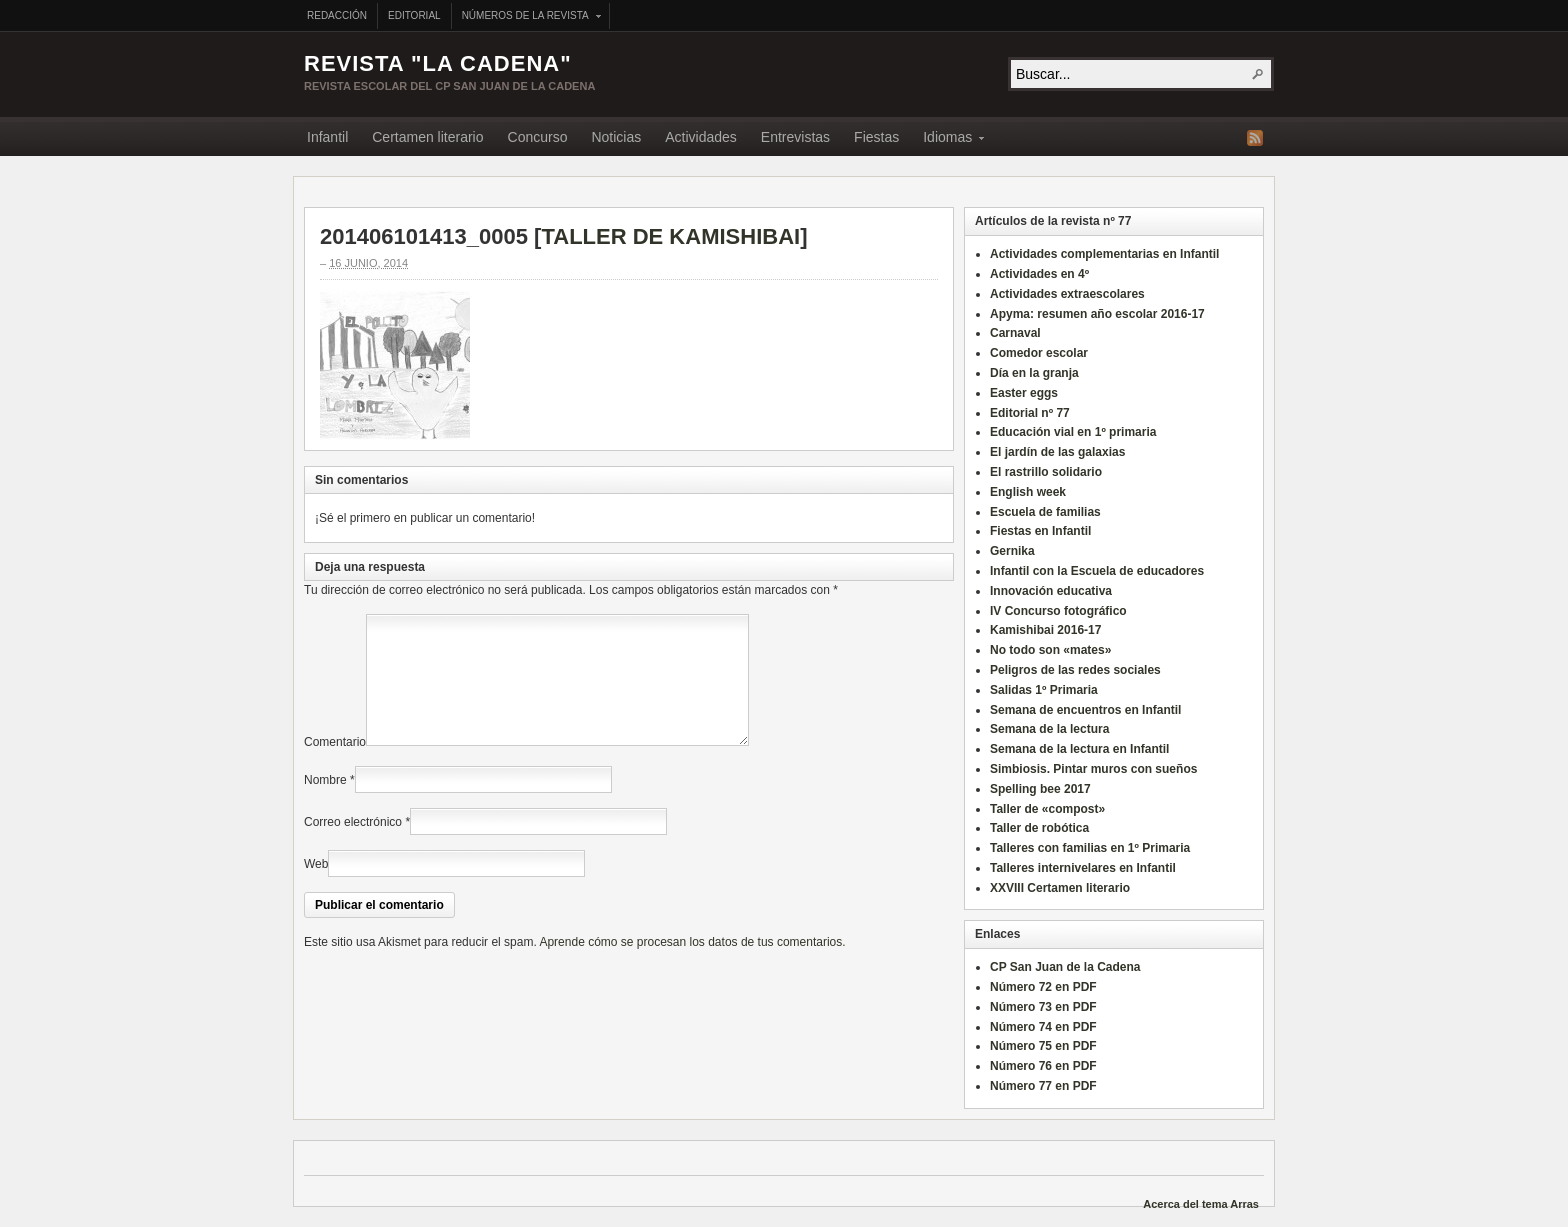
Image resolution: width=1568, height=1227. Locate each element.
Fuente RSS (1255, 138)
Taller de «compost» (1047, 809)
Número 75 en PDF (1043, 1046)
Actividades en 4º (1039, 274)
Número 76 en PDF (1043, 1066)
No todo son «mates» (1050, 650)
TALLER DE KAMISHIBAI (670, 236)
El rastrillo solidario (1046, 472)
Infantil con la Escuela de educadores (1097, 571)
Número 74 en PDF (1043, 1027)
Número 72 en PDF (1043, 987)
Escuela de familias (1045, 512)
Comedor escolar (1039, 353)
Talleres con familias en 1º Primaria (1090, 848)
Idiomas (947, 140)
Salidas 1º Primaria (1044, 690)
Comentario (335, 766)
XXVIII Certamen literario (1060, 888)
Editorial (414, 15)
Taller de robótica (1039, 828)
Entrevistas (795, 137)
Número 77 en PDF (1043, 1086)
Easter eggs (1024, 393)
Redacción (337, 15)
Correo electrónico (353, 846)
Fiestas (876, 137)
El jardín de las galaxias (1057, 452)
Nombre (325, 804)
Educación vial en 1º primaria (1073, 432)
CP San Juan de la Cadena (1065, 967)
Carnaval (1015, 333)
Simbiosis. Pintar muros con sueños (1093, 769)
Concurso (538, 137)
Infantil (327, 137)
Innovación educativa (1051, 591)
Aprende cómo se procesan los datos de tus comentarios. (692, 966)
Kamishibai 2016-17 (1045, 630)
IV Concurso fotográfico (1058, 611)
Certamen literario (427, 137)
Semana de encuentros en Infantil (1085, 710)
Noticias (616, 137)
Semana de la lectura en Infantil (1079, 749)
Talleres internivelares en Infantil (1083, 868)
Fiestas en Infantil (1040, 531)
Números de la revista (526, 17)
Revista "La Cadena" (438, 63)
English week (1028, 492)
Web (316, 888)
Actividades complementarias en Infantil (1104, 254)
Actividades (701, 137)
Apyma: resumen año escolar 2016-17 (1097, 314)
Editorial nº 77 (1030, 413)
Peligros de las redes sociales (1075, 670)
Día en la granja (1034, 373)
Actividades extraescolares (1067, 294)
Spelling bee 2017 (1040, 789)
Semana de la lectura (1049, 729)
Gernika (1012, 551)
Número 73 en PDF (1043, 1007)
